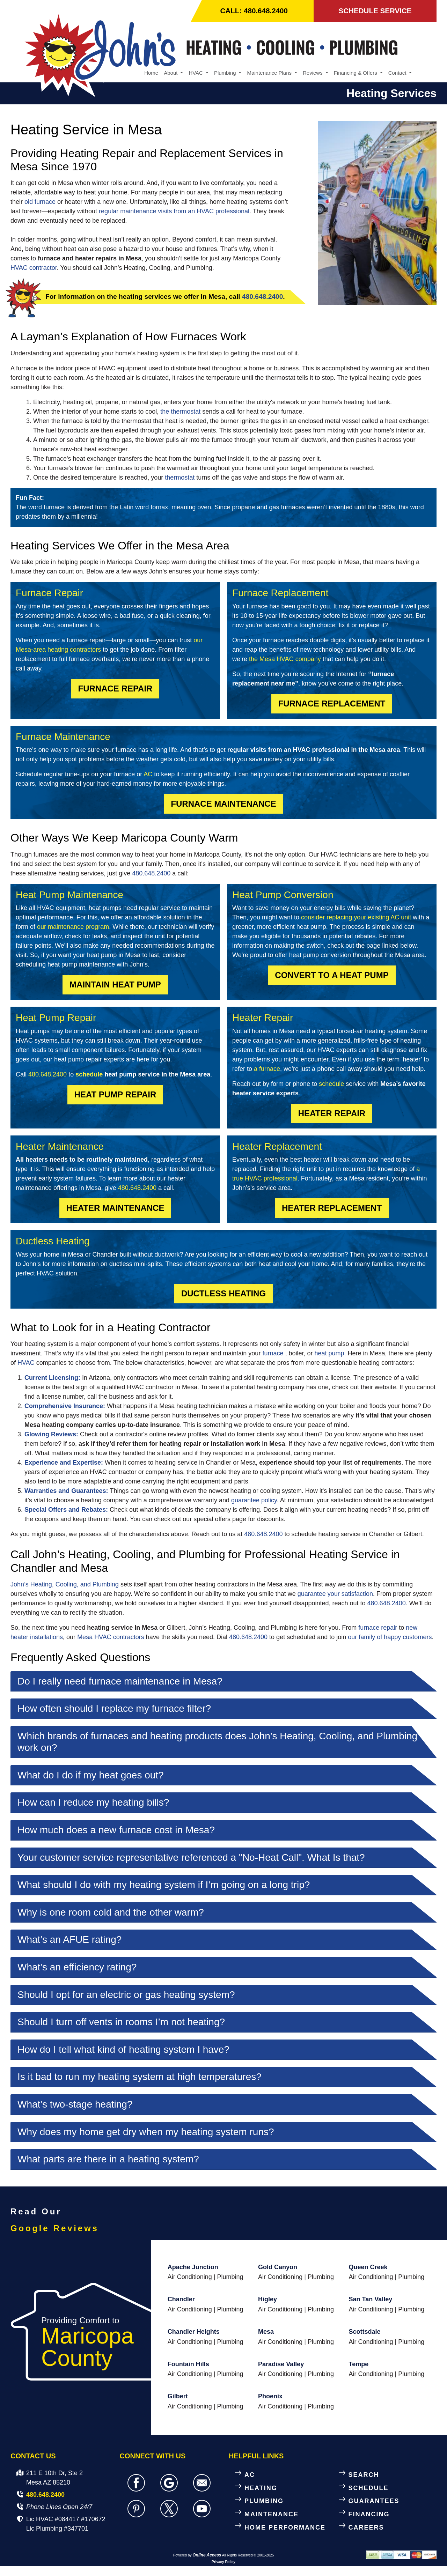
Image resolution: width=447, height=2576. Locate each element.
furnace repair (377, 1628)
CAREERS (366, 2528)
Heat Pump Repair (115, 1095)
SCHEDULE (369, 2488)
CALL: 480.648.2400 (255, 11)
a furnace (267, 1069)
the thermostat (180, 412)
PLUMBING (264, 2501)
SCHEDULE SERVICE (375, 11)
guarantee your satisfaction (335, 1594)
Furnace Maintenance (223, 804)
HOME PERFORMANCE (284, 2528)
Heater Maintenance (115, 1208)
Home (151, 73)
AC (148, 774)
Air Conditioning (190, 2277)
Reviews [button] (313, 73)
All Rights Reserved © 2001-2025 (248, 2556)
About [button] (171, 73)
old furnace (40, 202)
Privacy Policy (223, 2562)
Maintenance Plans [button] (270, 73)
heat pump (329, 1353)
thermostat (180, 478)
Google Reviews (54, 2229)
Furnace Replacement (332, 704)
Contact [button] (398, 73)
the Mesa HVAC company (285, 659)
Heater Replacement (332, 1208)
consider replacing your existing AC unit (356, 918)
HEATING (260, 2488)
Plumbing (230, 2277)
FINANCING (369, 2514)
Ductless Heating (223, 1294)
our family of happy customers (390, 1637)
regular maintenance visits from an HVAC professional (174, 212)
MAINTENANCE (271, 2514)
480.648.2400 (262, 297)
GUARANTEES (374, 2501)
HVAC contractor (33, 268)
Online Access (206, 2555)
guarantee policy (254, 1500)
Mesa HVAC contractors (110, 1637)
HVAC (26, 1363)
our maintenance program (73, 927)
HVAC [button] (196, 73)
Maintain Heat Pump (115, 985)
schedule (89, 1075)
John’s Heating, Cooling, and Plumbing (64, 1585)
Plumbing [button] (225, 73)
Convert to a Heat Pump (331, 975)
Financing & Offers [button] (356, 73)
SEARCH (364, 2475)
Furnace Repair (115, 689)
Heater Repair (331, 1114)
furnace (272, 1353)
